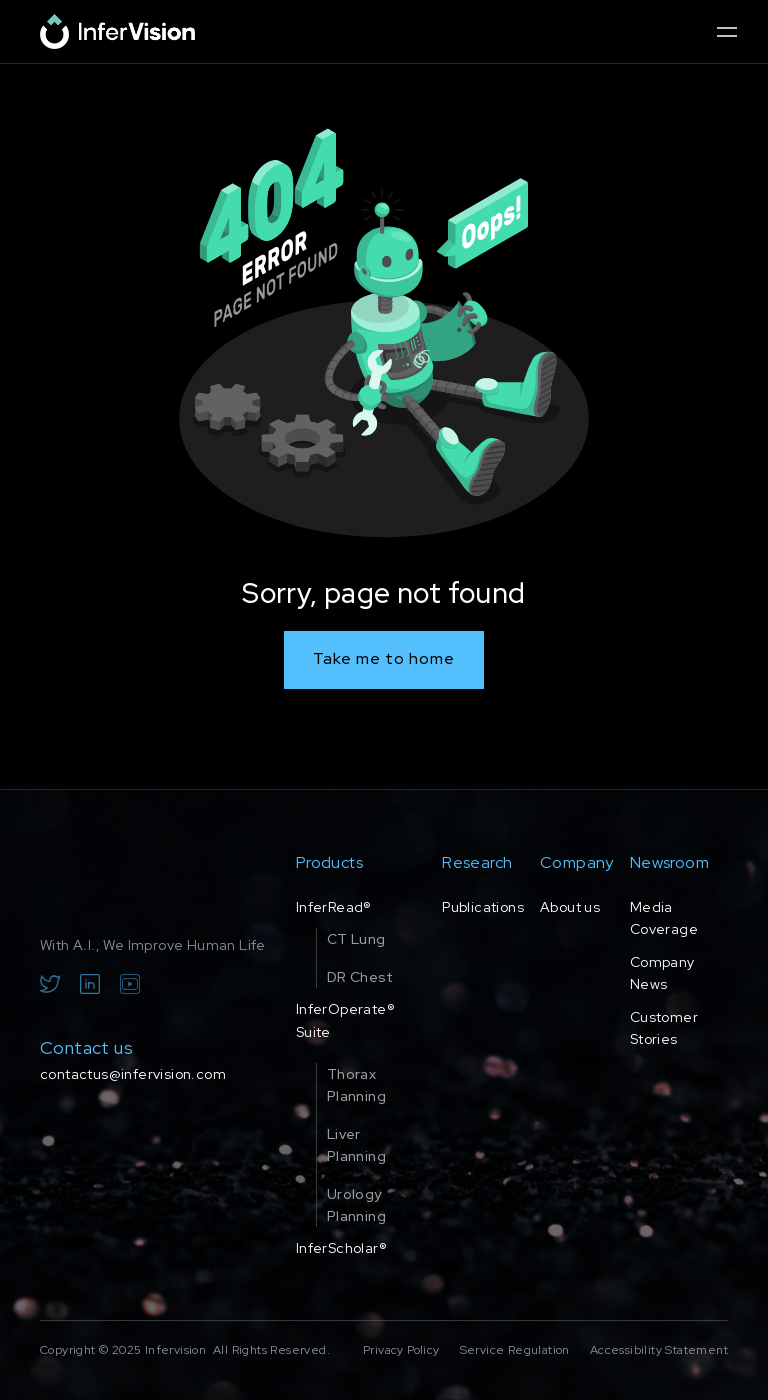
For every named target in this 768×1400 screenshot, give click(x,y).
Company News (662, 973)
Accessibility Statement (659, 1350)
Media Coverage (664, 918)
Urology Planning (356, 1205)
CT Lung (356, 939)
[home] (117, 31)
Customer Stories (664, 1028)
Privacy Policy (401, 1350)
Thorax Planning (356, 1085)
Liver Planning (356, 1145)
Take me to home (384, 658)
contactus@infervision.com (133, 1074)
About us (570, 907)
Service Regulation (515, 1350)
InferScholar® (341, 1248)
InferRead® (334, 907)
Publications (483, 907)
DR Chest (359, 977)
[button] (726, 31)
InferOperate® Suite (345, 1020)
